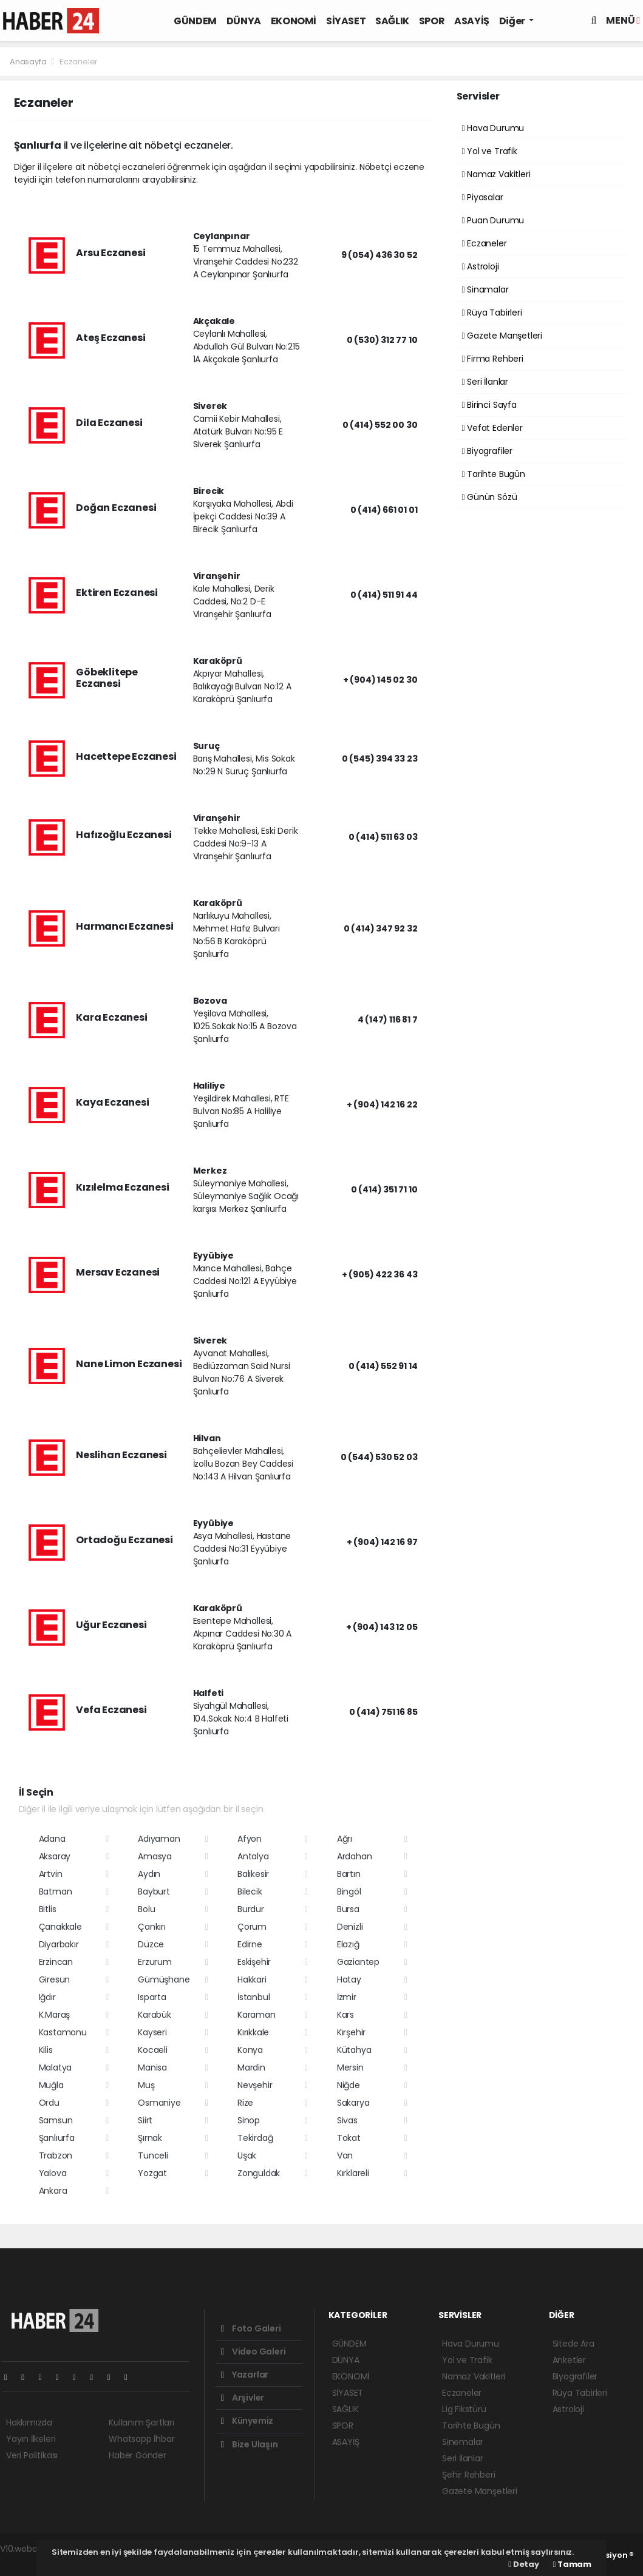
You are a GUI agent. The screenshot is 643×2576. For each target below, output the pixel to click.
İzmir (346, 1997)
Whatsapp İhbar (141, 2439)
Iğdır (47, 1997)
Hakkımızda (29, 2422)
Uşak (246, 2155)
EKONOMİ (293, 21)
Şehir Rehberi (468, 2475)
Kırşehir (351, 2032)
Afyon (249, 1839)
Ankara (53, 2191)
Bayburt (154, 1891)
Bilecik (249, 1891)
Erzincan (56, 1962)
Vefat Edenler (492, 428)
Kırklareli (353, 2173)
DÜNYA (243, 21)
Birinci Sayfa (489, 405)
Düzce (151, 1944)
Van (345, 2155)
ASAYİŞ (471, 21)
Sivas (347, 2120)
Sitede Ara (573, 2344)
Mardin (251, 2067)
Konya (250, 2050)
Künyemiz (247, 2421)
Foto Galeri (251, 2328)
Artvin (51, 1874)
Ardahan (354, 1856)
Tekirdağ (255, 2138)
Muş (146, 2085)
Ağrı (344, 1839)
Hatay (349, 1979)
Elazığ (348, 1944)
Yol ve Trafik (489, 151)
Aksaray (55, 1856)
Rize (245, 2103)
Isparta (152, 1997)
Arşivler (242, 2398)
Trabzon (56, 2155)
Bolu (146, 1909)
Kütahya (354, 2050)
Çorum (252, 1927)
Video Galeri (253, 2351)
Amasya (155, 1856)
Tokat (349, 2138)
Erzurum (155, 1962)
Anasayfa (29, 61)
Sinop (248, 2120)
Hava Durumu (493, 128)
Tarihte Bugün (493, 474)
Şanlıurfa (57, 2138)
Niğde (348, 2085)
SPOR (431, 21)
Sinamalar (485, 289)
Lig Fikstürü (464, 2409)
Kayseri (152, 2032)
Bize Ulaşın (249, 2444)
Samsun (56, 2120)
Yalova (53, 2173)
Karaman (256, 2015)
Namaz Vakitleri (496, 174)
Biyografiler (487, 451)
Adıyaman (159, 1839)
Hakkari (252, 1979)
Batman (55, 1891)
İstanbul (253, 1997)
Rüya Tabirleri (492, 312)
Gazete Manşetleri (502, 336)
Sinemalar (462, 2442)
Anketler (569, 2360)
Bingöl (349, 1891)
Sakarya (353, 2103)
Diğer (513, 21)
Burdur (250, 1909)
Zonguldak (258, 2173)
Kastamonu (63, 2032)
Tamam (572, 2564)
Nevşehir (254, 2085)
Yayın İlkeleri (30, 2439)
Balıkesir (253, 1874)
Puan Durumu (493, 220)
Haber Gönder (137, 2455)
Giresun (54, 1979)
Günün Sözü (489, 497)
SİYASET (346, 21)
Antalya (253, 1856)
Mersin (350, 2067)
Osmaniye (159, 2103)
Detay (523, 2564)
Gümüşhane (163, 1979)
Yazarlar (244, 2374)
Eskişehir (254, 1962)
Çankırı (152, 1927)
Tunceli (153, 2155)
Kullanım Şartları (141, 2422)
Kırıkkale (253, 2032)
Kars (345, 2015)
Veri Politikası (32, 2455)
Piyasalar (482, 197)
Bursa (348, 1909)
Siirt (145, 2120)
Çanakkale (60, 1927)
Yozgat (152, 2173)
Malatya (55, 2067)
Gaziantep (358, 1962)
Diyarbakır (59, 1944)
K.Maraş (54, 2015)
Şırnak (150, 2138)
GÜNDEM (195, 21)
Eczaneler (79, 61)
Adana (52, 1839)
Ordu (49, 2103)
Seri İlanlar (485, 382)
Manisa (152, 2067)
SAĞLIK (392, 21)
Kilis (46, 2050)
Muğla (51, 2085)
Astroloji (480, 266)
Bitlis (47, 1909)
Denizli (350, 1927)
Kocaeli (153, 2050)
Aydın (149, 1874)
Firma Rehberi (492, 359)
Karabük (154, 2015)
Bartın (349, 1874)
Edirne (249, 1944)
